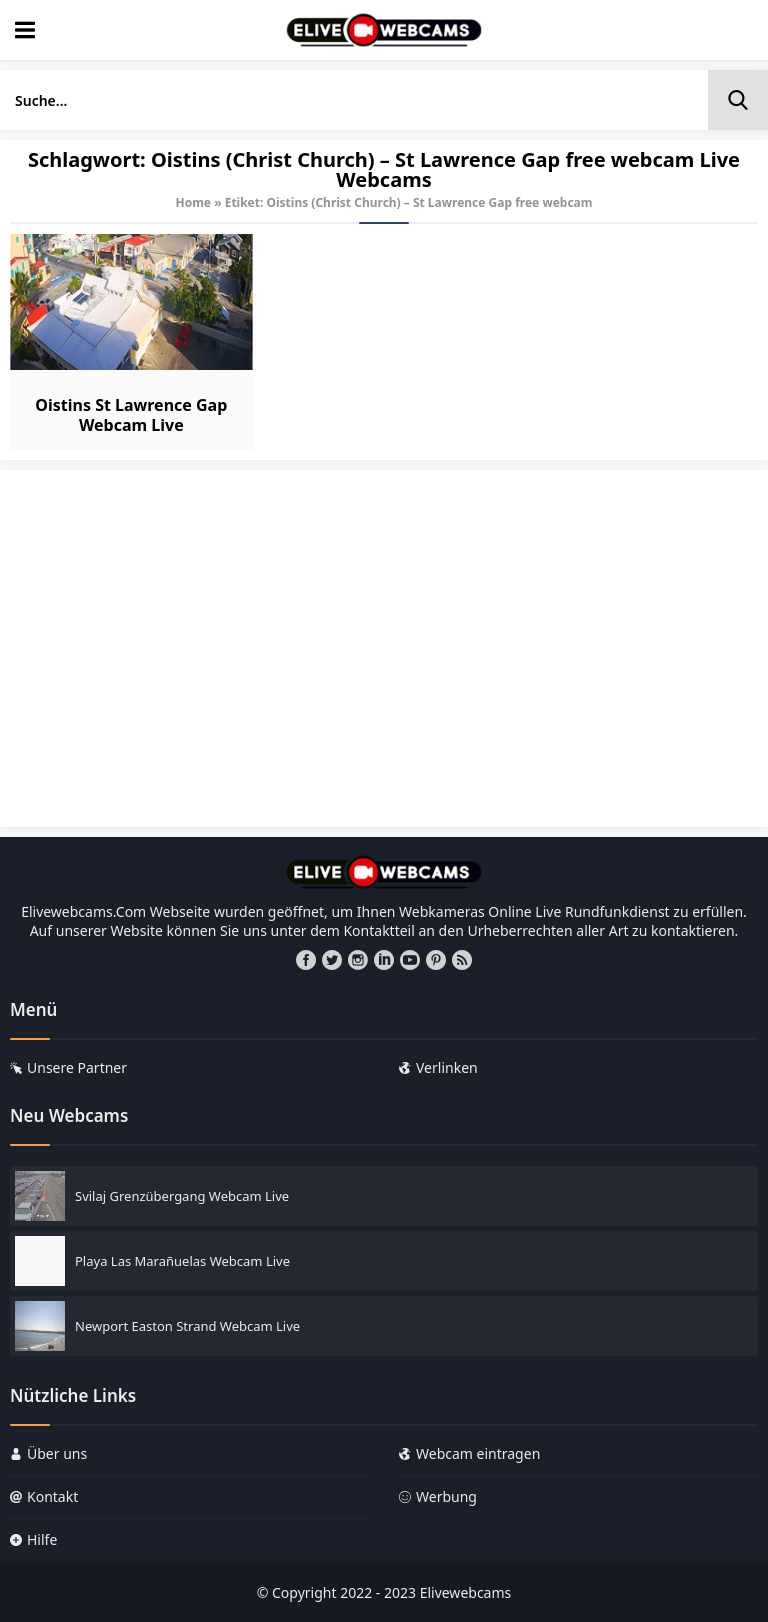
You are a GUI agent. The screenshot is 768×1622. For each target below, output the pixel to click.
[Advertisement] (384, 658)
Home (193, 202)
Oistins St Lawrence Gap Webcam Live (131, 415)
